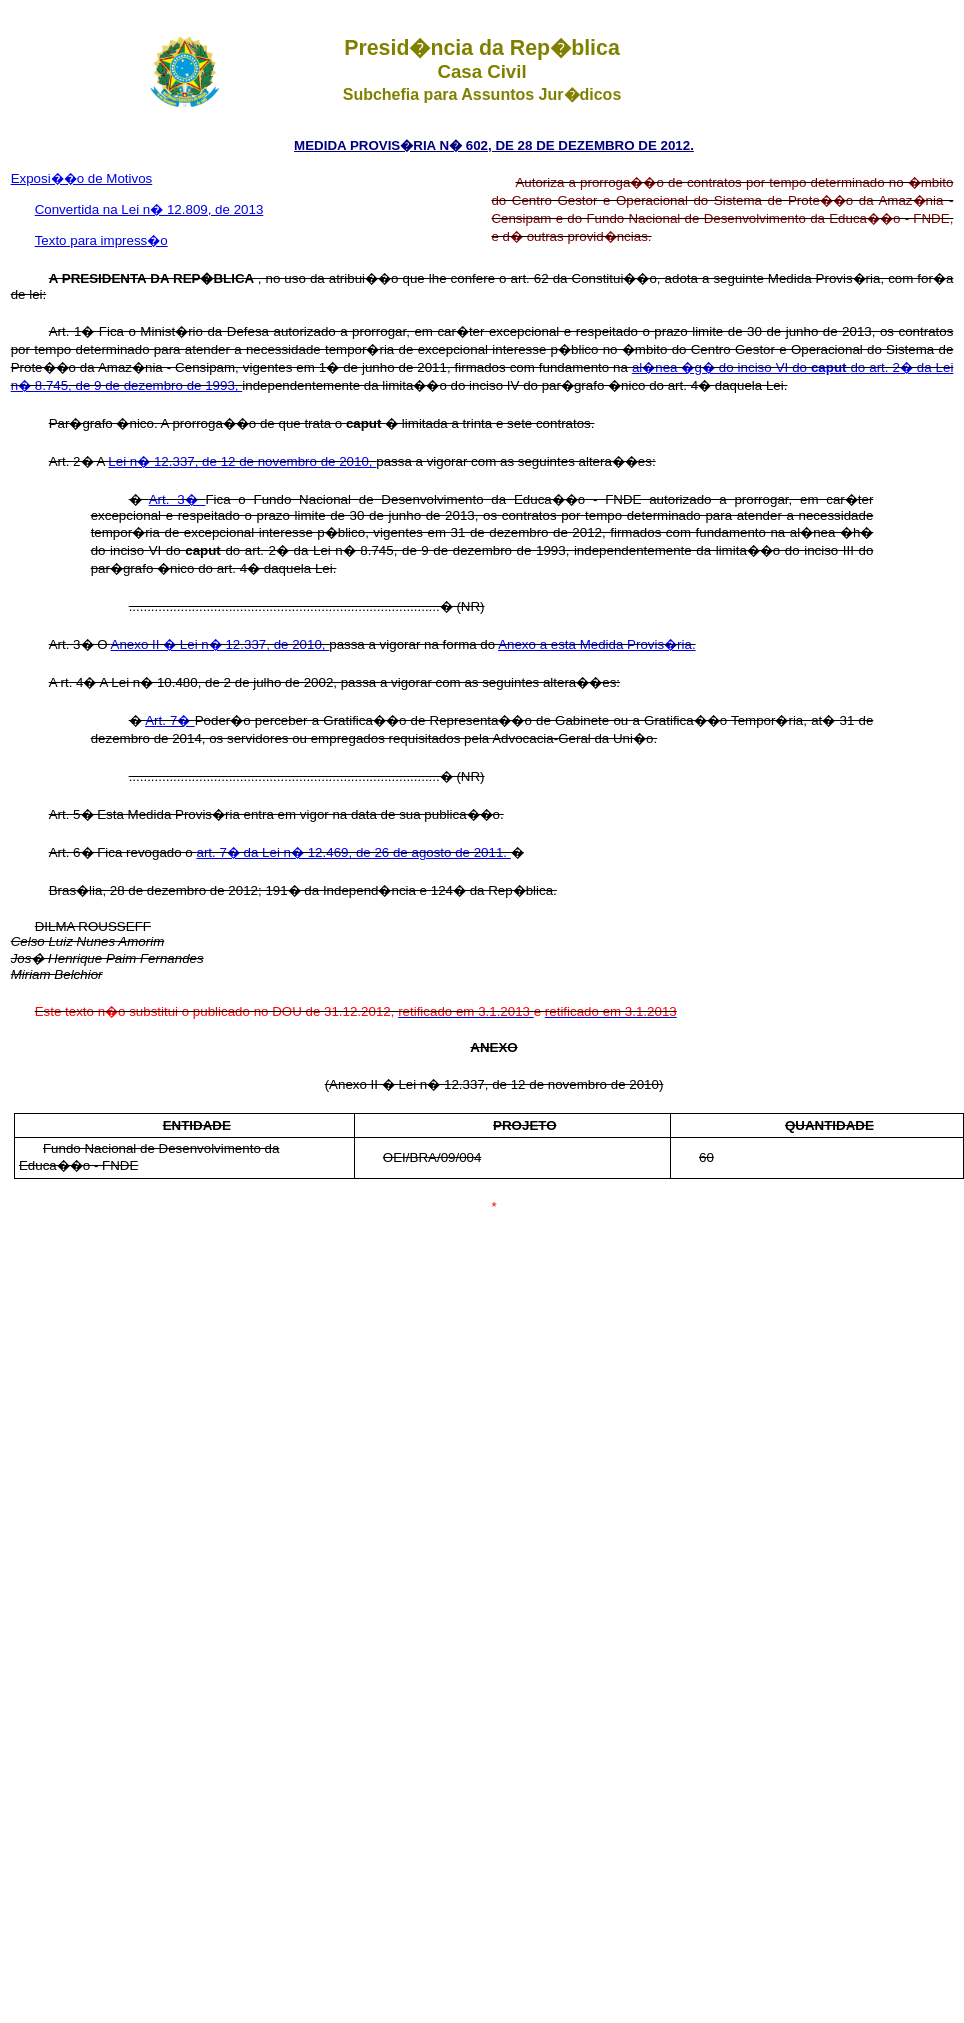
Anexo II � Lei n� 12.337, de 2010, (220, 644)
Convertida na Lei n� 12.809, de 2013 (149, 209)
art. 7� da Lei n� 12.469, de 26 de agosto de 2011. (354, 852)
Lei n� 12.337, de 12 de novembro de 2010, (242, 461)
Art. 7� (170, 720)
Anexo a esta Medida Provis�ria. (596, 644)
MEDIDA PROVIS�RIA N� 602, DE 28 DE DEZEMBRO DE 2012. (494, 145)
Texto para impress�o (101, 240)
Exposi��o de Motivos (82, 178)
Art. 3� (177, 499)
